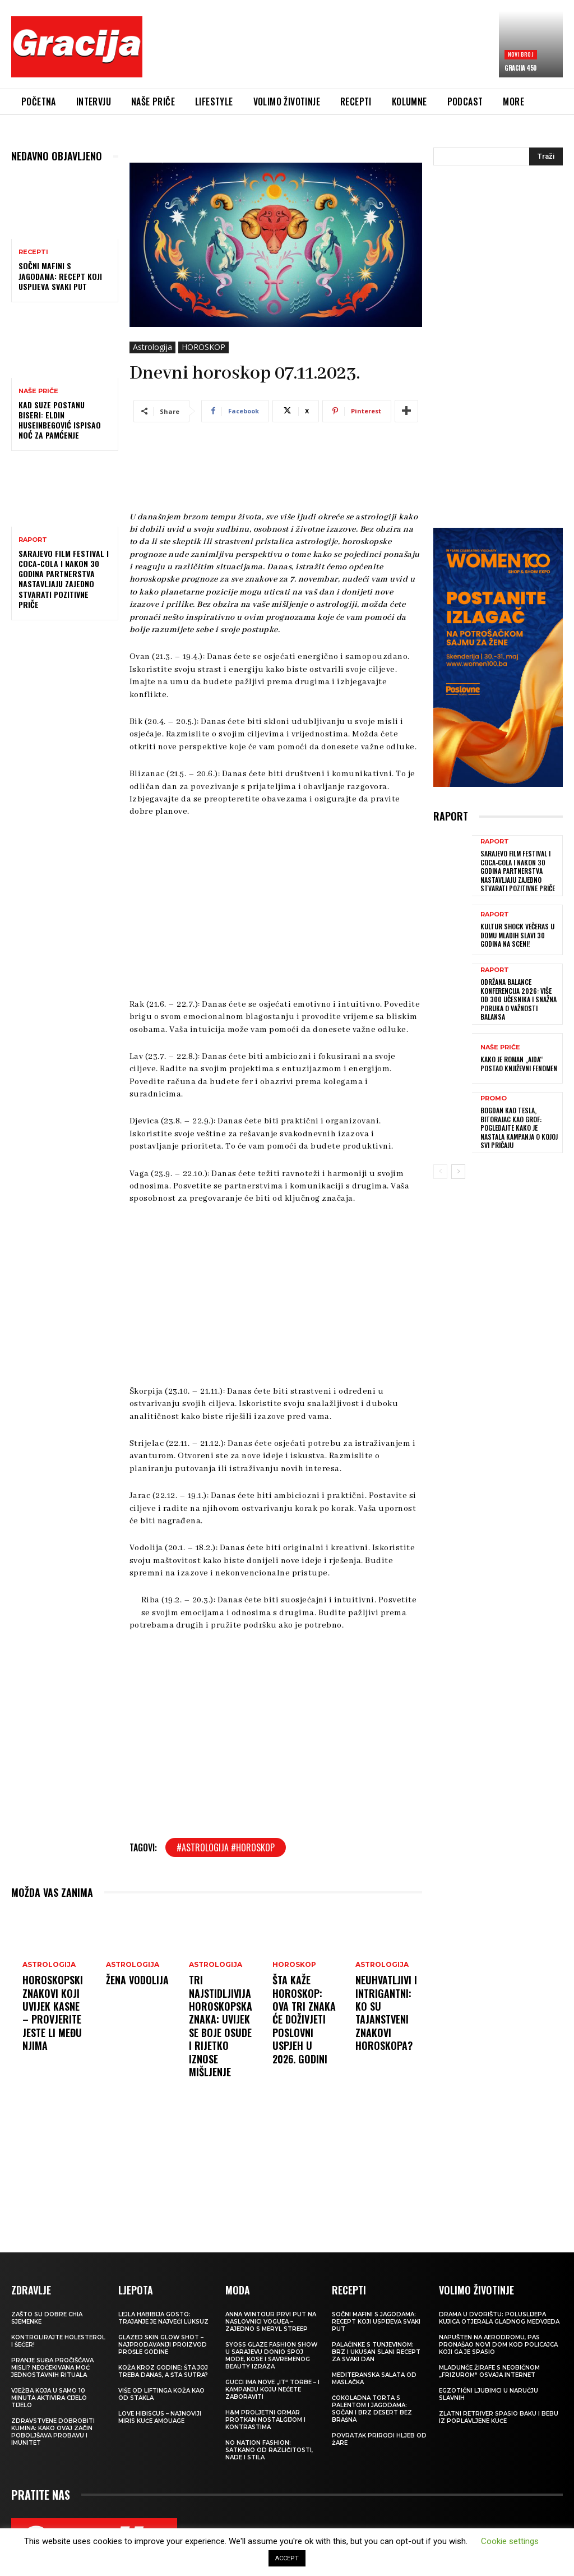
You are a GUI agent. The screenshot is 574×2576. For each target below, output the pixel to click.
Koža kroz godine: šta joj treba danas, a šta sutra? (163, 2371)
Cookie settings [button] (510, 2541)
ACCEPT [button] (287, 2558)
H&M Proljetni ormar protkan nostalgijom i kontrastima (265, 2420)
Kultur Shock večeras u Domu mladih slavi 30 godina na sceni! (517, 934)
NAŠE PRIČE (38, 391)
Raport (32, 540)
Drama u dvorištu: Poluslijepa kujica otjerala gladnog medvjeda (499, 2318)
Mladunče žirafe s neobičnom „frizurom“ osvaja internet (489, 2371)
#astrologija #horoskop (226, 1847)
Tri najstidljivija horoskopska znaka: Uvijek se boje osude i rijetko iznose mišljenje (220, 2026)
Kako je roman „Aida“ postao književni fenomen (518, 1063)
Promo (493, 1098)
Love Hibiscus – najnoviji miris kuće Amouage (159, 2417)
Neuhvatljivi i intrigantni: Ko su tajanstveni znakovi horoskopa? (386, 2013)
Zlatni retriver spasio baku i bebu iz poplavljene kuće (498, 2417)
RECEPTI (33, 252)
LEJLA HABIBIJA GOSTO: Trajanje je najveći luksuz (163, 2318)
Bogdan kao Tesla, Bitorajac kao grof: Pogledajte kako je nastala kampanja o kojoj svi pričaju (519, 1127)
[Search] (546, 156)
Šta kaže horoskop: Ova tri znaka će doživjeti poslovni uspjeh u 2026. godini (304, 2019)
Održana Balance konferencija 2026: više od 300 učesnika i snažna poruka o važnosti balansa (518, 999)
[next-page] (458, 1171)
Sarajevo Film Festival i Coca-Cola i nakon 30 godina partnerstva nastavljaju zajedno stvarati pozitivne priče (63, 578)
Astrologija (152, 347)
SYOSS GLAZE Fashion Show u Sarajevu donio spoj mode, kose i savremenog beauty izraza (271, 2355)
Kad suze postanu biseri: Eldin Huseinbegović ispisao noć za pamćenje (59, 420)
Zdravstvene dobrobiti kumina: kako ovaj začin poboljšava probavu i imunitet (53, 2431)
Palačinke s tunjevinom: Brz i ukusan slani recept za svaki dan (376, 2352)
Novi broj (521, 54)
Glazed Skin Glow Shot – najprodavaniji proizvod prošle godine (162, 2345)
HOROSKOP (203, 347)
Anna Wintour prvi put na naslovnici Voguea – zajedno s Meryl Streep (270, 2322)
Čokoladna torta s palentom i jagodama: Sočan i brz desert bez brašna (372, 2408)
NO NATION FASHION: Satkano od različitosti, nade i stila (269, 2450)
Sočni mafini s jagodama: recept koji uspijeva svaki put (60, 276)
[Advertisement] (355, 49)
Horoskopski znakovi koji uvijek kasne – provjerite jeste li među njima (52, 2013)
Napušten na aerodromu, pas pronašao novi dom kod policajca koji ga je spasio (498, 2345)
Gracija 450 (520, 67)
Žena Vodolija (137, 1980)
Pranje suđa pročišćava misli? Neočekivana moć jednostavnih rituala (52, 2368)
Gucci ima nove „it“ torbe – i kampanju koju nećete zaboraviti (272, 2389)
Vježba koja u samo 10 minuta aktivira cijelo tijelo (49, 2398)
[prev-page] (440, 1171)
